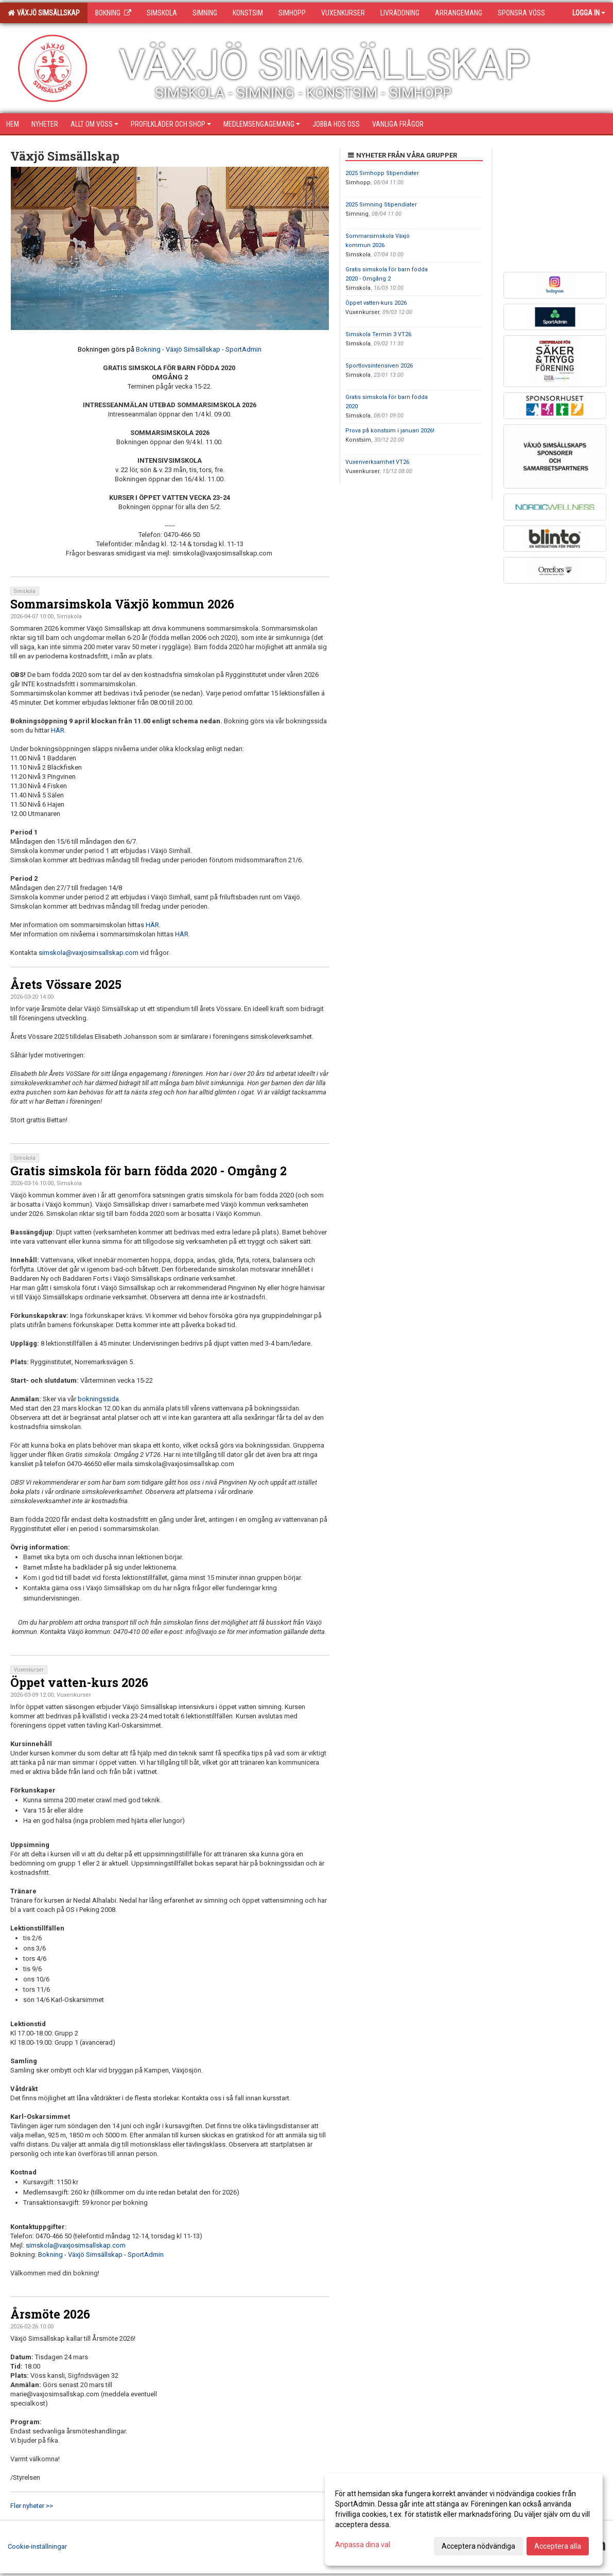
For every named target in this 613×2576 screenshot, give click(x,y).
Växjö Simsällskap (44, 13)
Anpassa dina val (362, 2544)
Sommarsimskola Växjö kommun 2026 (122, 604)
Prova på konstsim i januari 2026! (389, 430)
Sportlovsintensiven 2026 (379, 365)
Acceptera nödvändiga (478, 2546)
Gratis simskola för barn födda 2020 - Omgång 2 (148, 1170)
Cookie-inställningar (37, 2546)
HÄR (57, 730)
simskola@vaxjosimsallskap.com (88, 952)
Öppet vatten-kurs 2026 (79, 1682)
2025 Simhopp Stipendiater (382, 173)
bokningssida (98, 1399)
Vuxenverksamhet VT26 (377, 462)
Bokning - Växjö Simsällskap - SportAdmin (198, 349)
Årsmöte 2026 (50, 2314)
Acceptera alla (557, 2546)
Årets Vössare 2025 (65, 984)
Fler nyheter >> (31, 2506)
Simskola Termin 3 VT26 (378, 334)
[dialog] (464, 2519)
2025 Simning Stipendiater (381, 204)
